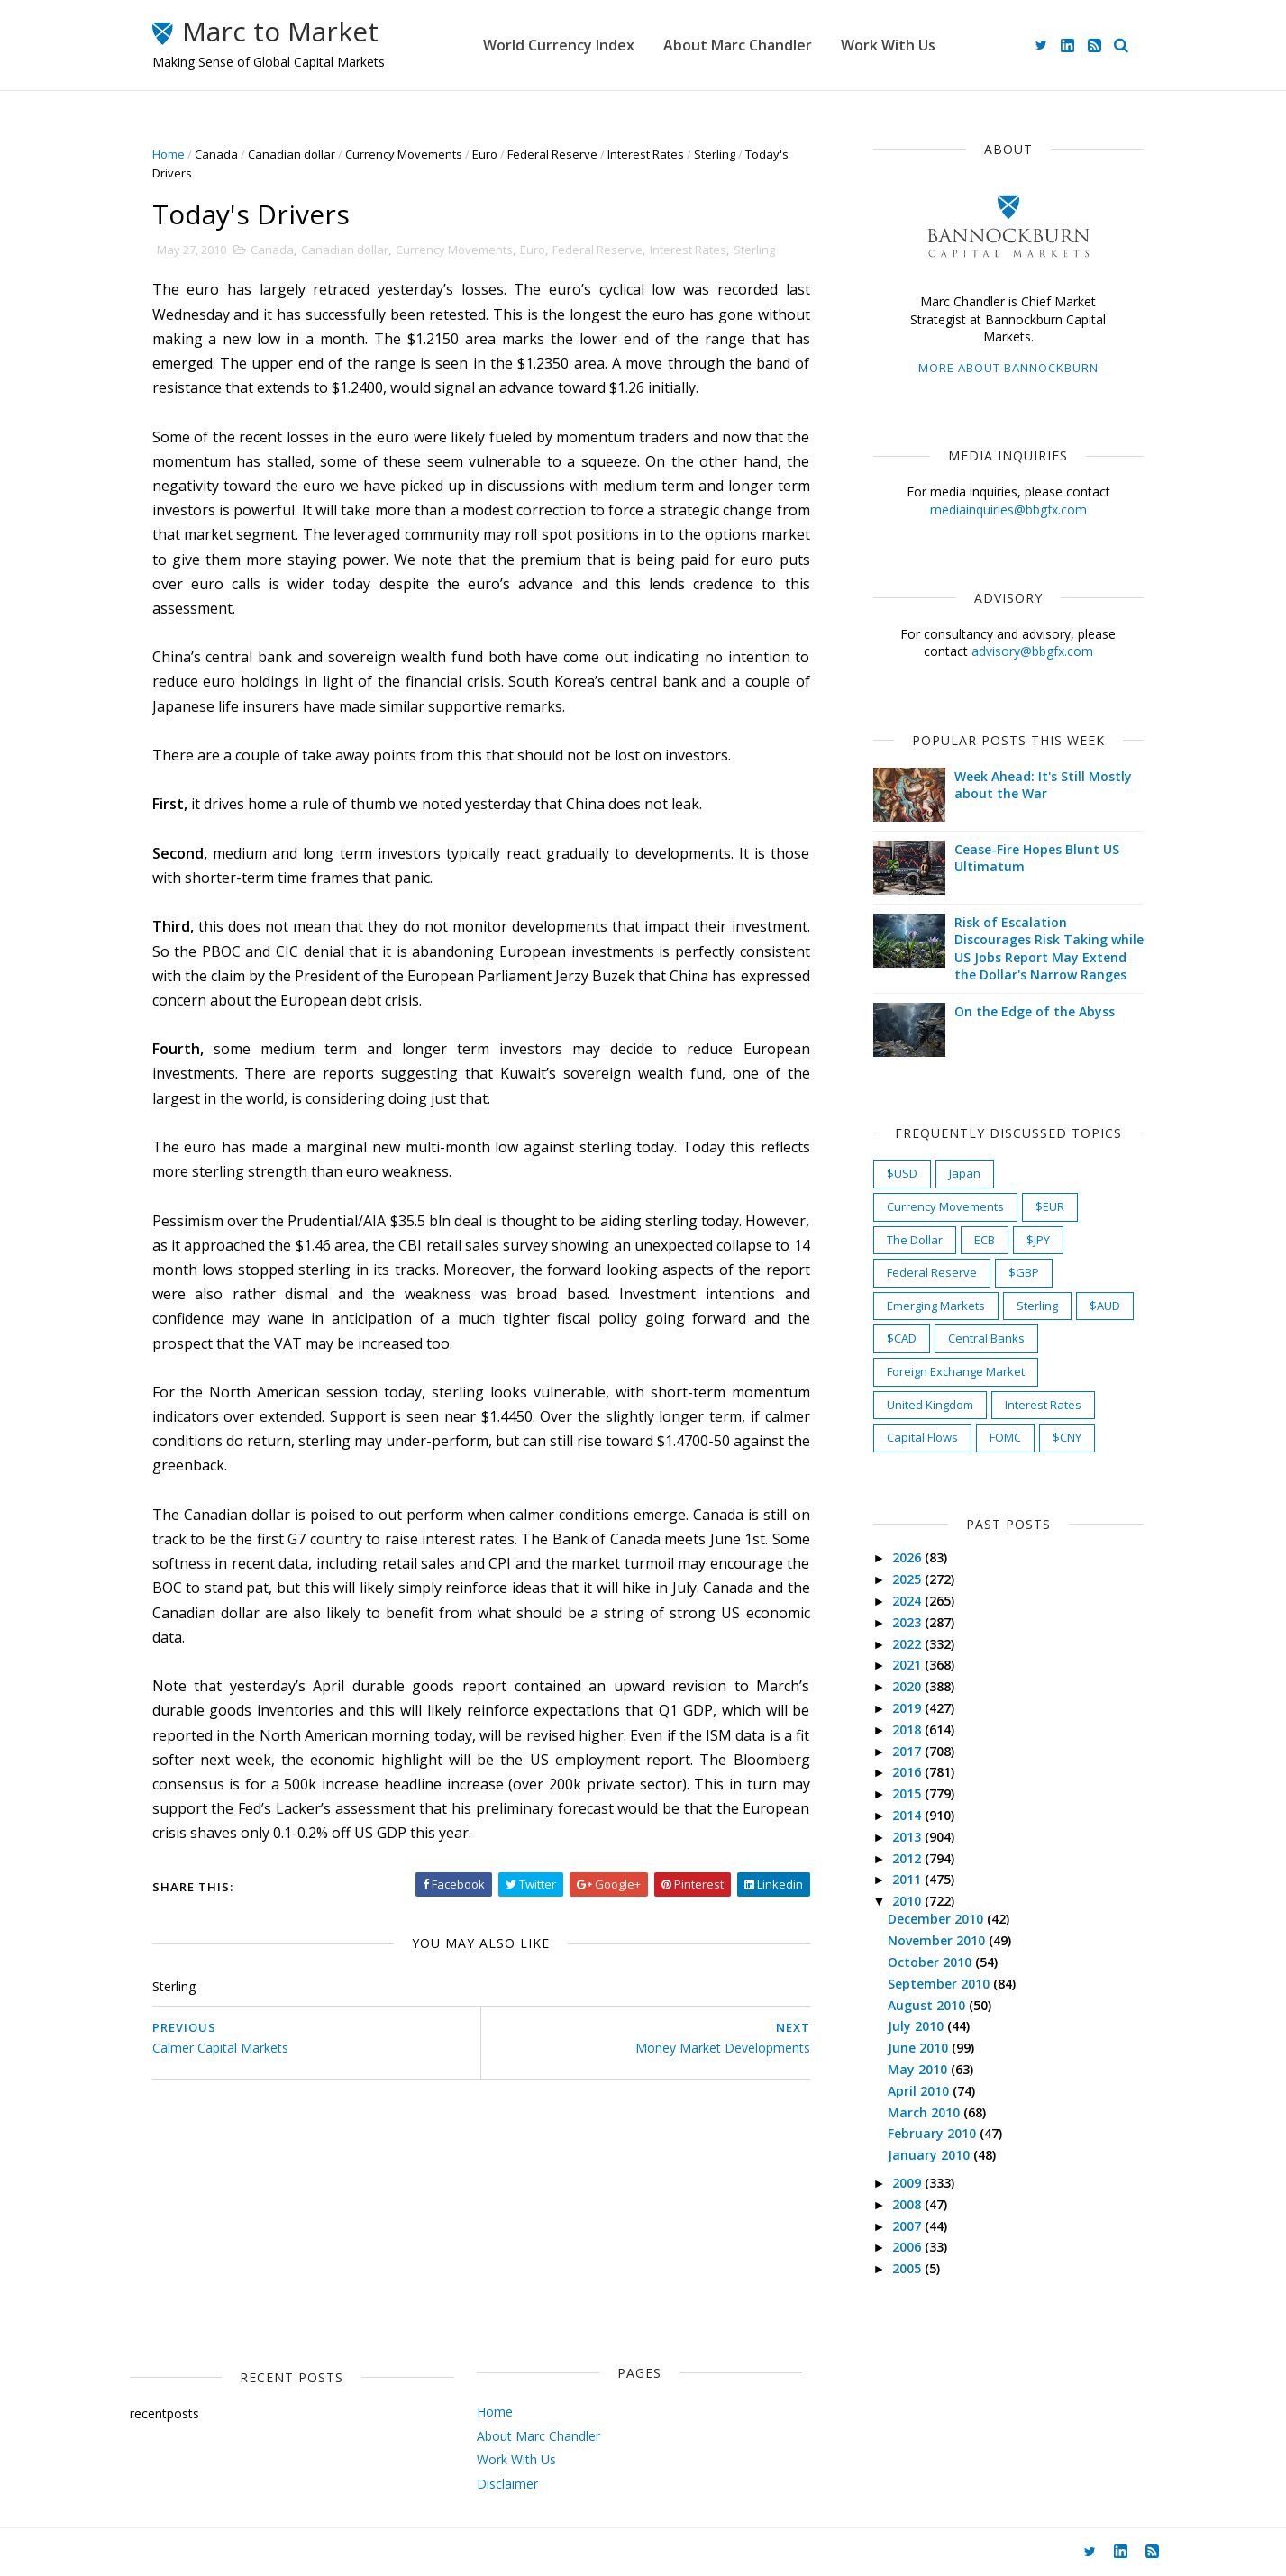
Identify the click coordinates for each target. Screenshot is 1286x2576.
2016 (908, 1771)
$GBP (1023, 1272)
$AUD (1105, 1305)
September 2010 (940, 1983)
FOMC (1005, 1437)
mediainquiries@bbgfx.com (1008, 509)
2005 (908, 2268)
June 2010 (920, 2047)
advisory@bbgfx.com (1032, 651)
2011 (908, 1879)
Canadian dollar (291, 154)
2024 (908, 1600)
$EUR (1049, 1206)
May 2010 (919, 2069)
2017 (908, 1751)
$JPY (1038, 1240)
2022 (908, 1643)
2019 (908, 1707)
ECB (984, 1240)
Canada (216, 154)
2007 (908, 2226)
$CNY (1067, 1437)
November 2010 (938, 1940)
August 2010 (928, 2005)
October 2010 (931, 1962)
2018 (908, 1729)
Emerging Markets (936, 1305)
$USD (902, 1173)
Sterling (714, 154)
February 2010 (934, 2133)
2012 (908, 1858)
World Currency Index (558, 45)
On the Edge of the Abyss (1034, 1011)
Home (168, 154)
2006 (908, 2246)
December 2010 (937, 1918)
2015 (908, 1793)
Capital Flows (922, 1437)
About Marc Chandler (737, 45)
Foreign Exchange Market (956, 1371)
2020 (908, 1686)
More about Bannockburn (1008, 368)
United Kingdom (930, 1405)
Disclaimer (507, 2483)
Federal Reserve (552, 154)
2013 (908, 1836)
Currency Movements (403, 154)
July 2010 (917, 2025)
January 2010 (930, 2154)
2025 (908, 1579)
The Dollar (915, 1240)
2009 (908, 2182)
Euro (484, 154)
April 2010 (920, 2090)
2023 (908, 1622)
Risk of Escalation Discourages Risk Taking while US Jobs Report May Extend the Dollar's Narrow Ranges (1049, 949)
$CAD (902, 1338)
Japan (964, 1173)
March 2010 (925, 2112)
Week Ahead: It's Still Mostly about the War (1043, 785)
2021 (908, 1664)
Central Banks (986, 1338)
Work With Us (888, 45)
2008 (908, 2204)
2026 (908, 1557)
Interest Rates (645, 154)
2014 (908, 1815)
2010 (908, 1900)
